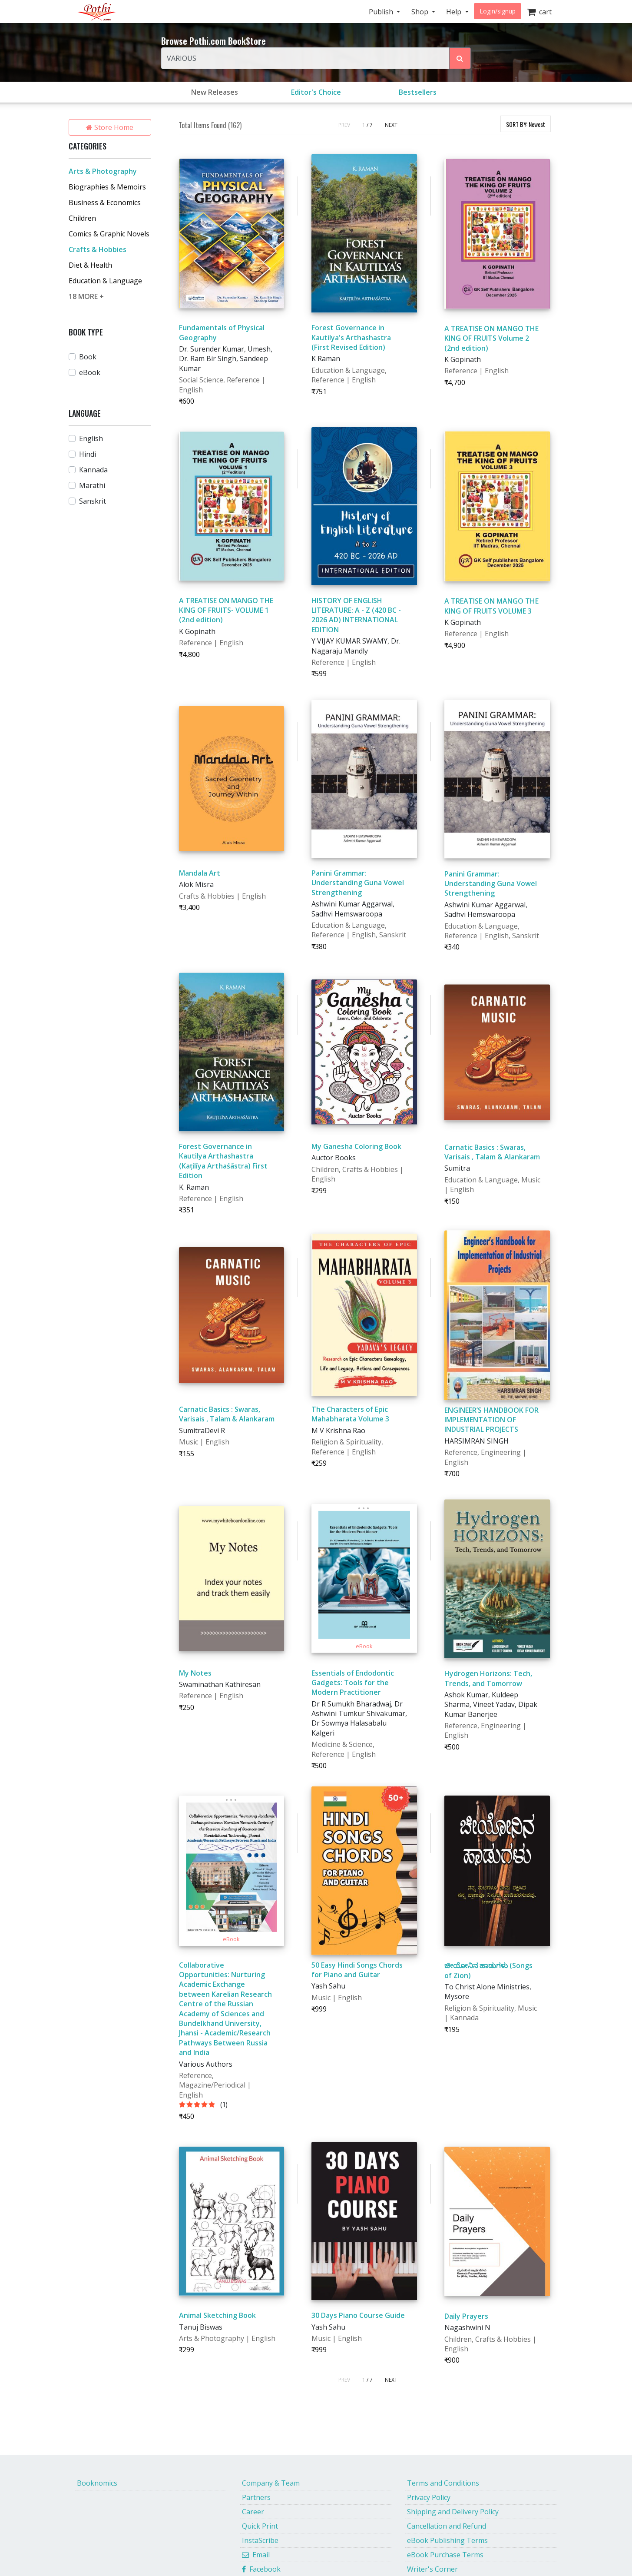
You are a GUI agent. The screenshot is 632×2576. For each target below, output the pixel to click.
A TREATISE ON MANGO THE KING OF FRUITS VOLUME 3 (491, 605)
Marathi (92, 485)
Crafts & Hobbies (97, 249)
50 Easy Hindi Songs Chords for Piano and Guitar (357, 1969)
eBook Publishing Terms (447, 2540)
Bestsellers (418, 92)
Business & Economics (105, 202)
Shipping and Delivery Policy (453, 2511)
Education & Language (105, 280)
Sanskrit (92, 501)
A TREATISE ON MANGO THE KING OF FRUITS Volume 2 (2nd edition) (491, 338)
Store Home (109, 127)
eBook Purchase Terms (445, 2554)
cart (539, 12)
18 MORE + (86, 296)
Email (256, 2554)
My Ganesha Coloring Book (356, 1146)
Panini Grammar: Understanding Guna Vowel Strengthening (357, 882)
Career (253, 2511)
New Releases (214, 92)
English (91, 438)
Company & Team (271, 2483)
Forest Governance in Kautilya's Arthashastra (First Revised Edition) (351, 337)
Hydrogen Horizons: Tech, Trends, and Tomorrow (488, 1678)
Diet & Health (90, 265)
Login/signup (498, 11)
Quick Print (260, 2526)
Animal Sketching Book (217, 2315)
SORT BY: (525, 124)
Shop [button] (420, 12)
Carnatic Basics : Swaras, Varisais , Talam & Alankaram (492, 1152)
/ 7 (370, 125)
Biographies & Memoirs (107, 187)
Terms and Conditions (443, 2483)
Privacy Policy (428, 2497)
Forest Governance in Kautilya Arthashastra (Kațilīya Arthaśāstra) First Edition (223, 1161)
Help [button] (454, 12)
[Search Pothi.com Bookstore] (460, 58)
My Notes (195, 1673)
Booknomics (97, 2483)
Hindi (87, 454)
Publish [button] (382, 12)
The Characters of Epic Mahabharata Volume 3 (350, 1414)
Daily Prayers (466, 2316)
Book (87, 357)
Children (82, 218)
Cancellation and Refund (446, 2526)
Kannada (93, 470)
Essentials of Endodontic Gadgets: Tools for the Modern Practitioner (352, 1682)
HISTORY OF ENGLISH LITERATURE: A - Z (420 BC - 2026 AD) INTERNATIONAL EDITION (356, 615)
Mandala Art (199, 873)
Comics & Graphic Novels (109, 234)
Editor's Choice (316, 92)
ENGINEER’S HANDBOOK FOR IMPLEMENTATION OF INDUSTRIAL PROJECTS (491, 1419)
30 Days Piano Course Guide (358, 2315)
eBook (89, 372)
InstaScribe (260, 2540)
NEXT (391, 125)
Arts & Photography (103, 171)
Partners (256, 2497)
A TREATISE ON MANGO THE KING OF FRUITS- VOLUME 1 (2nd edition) (226, 610)
